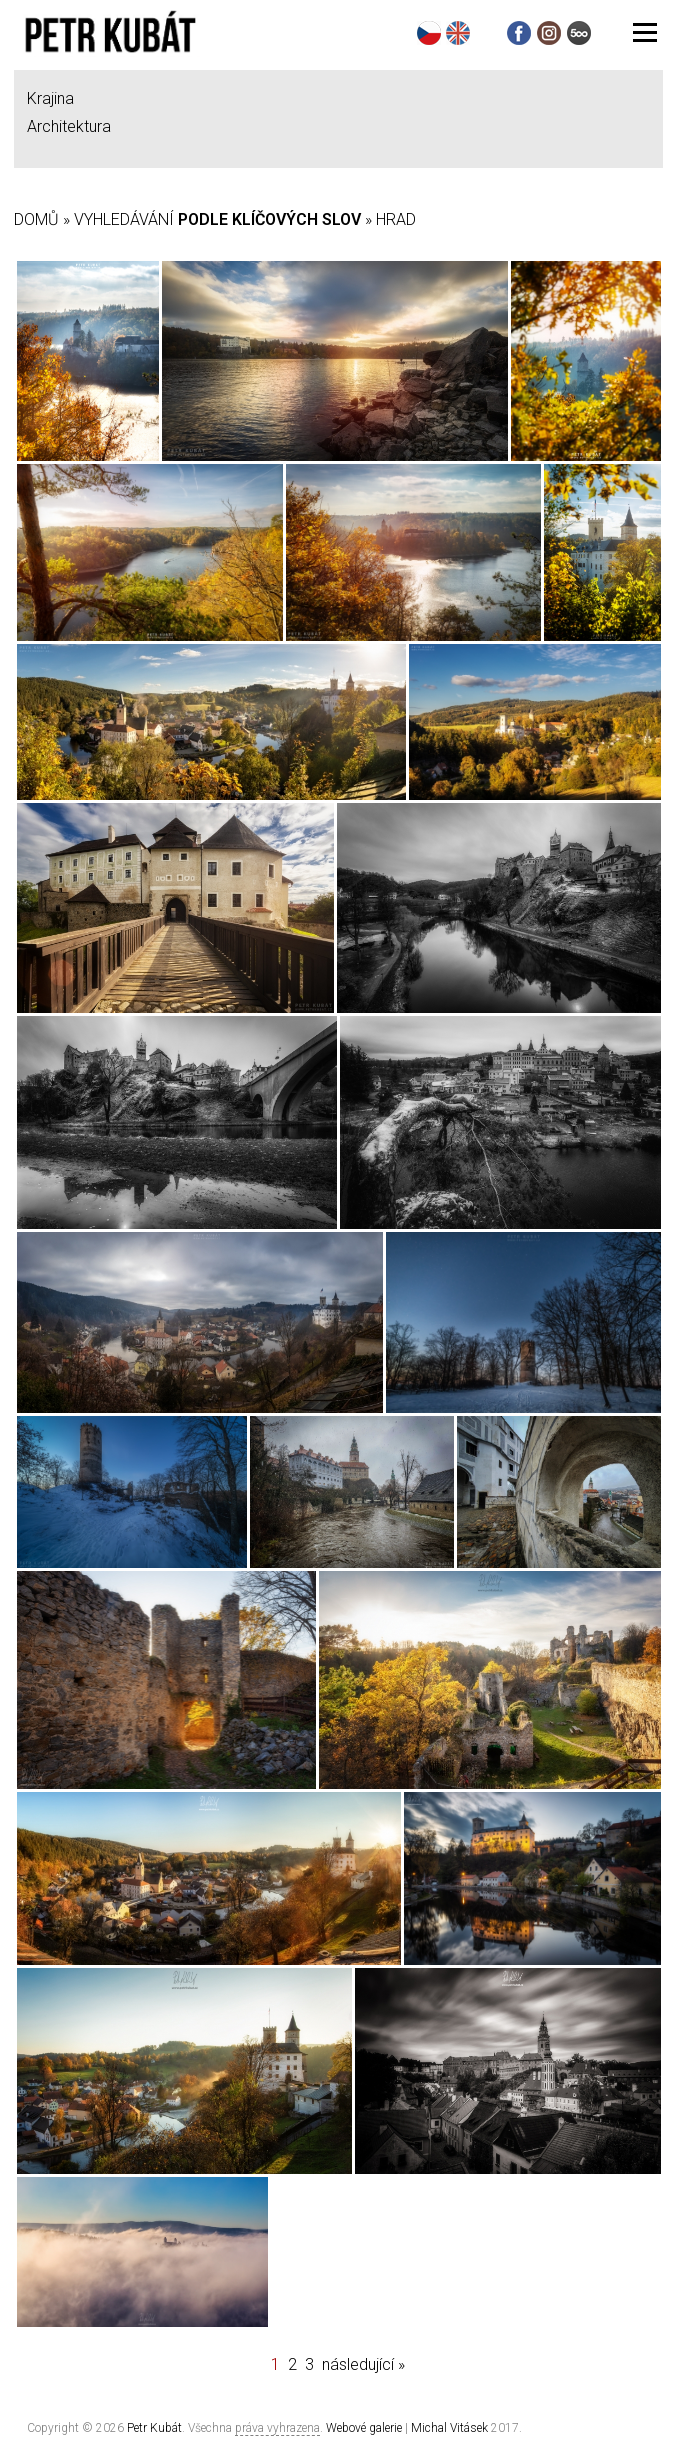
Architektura (69, 126)
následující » (363, 2364)
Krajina (50, 98)
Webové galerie (364, 2428)
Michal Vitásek (449, 2428)
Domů (36, 219)
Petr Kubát (154, 2428)
